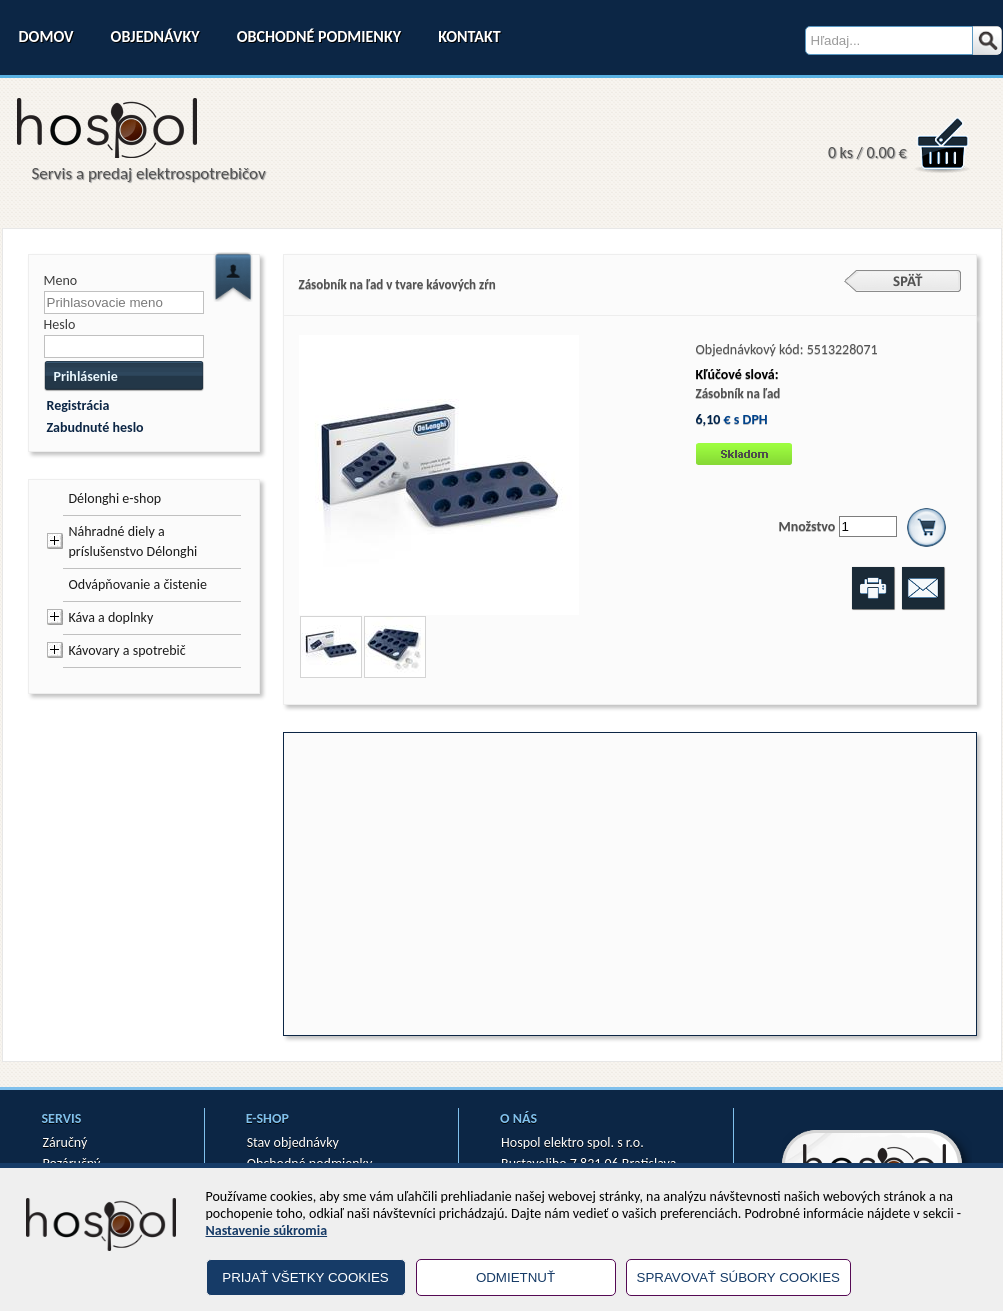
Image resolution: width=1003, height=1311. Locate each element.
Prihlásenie (86, 376)
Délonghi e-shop (115, 498)
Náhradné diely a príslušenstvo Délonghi (133, 541)
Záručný (65, 1142)
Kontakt (469, 36)
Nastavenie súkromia (267, 1230)
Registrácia (78, 405)
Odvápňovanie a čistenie (138, 584)
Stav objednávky (293, 1142)
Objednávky (155, 36)
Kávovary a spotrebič (127, 650)
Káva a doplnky (111, 617)
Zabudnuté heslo (95, 427)
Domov (46, 36)
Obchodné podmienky (319, 36)
